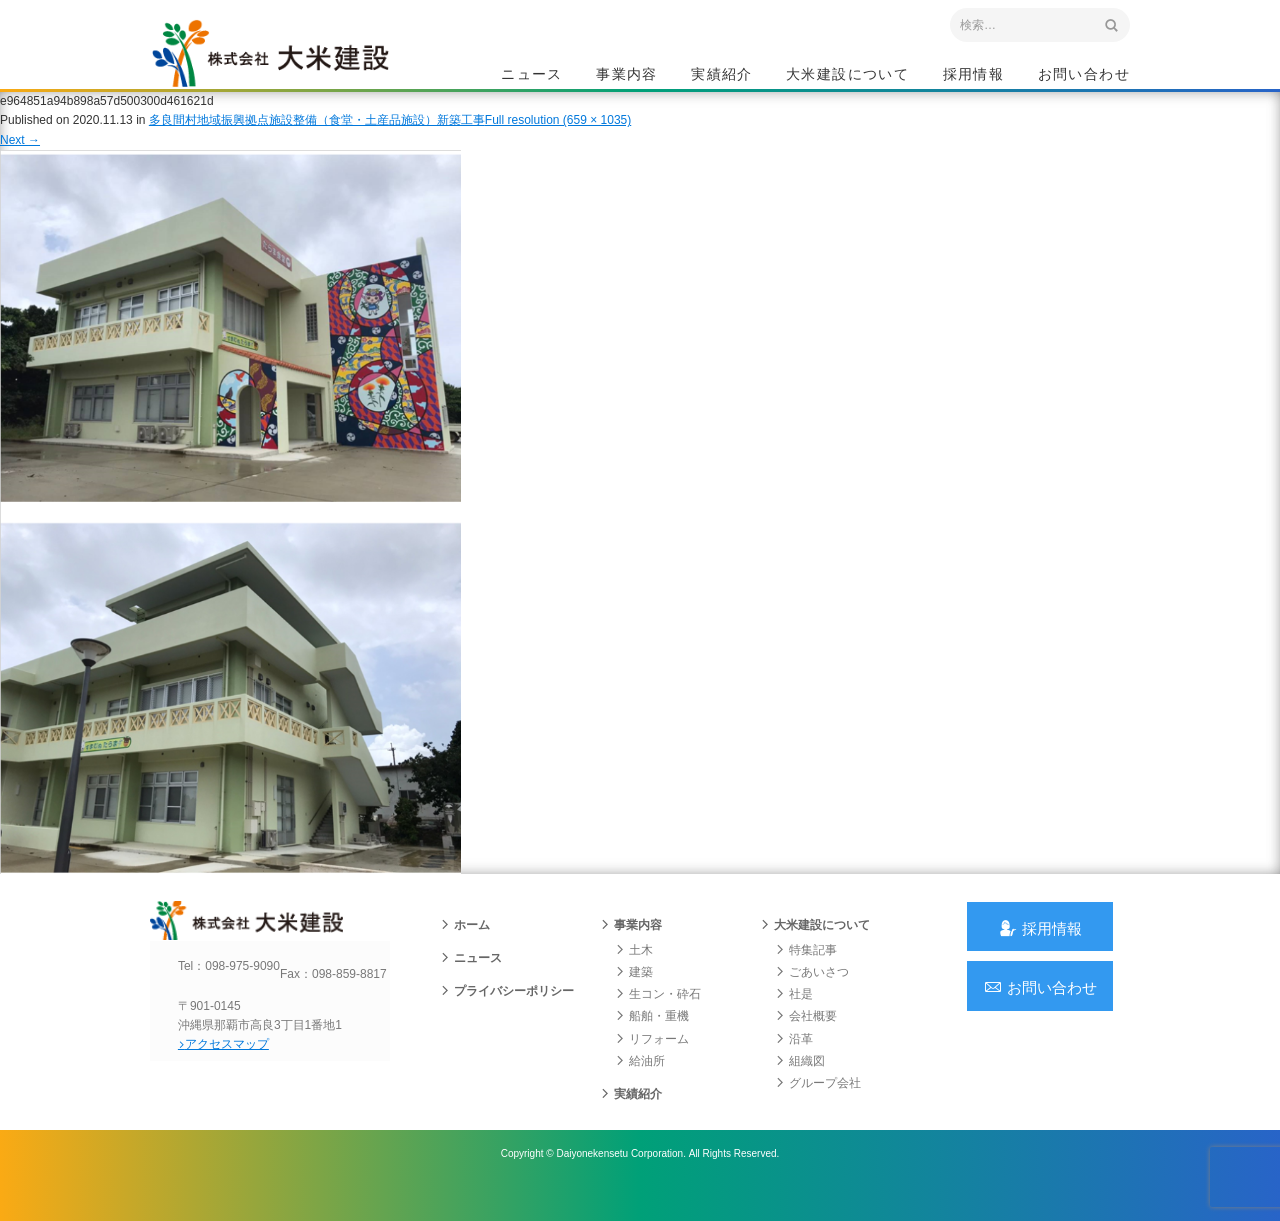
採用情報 (974, 76)
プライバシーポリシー (507, 1018)
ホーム (465, 952)
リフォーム (652, 1066)
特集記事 (806, 977)
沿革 (794, 1066)
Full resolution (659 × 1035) (558, 139)
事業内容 (627, 76)
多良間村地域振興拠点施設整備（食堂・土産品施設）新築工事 (317, 139)
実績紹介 (722, 76)
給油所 (640, 1088)
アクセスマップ (235, 1088)
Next (20, 158)
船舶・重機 (652, 1043)
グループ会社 (818, 1110)
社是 (794, 1021)
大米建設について (847, 76)
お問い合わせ (1084, 76)
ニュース (532, 76)
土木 (634, 977)
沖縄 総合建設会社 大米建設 (289, 66)
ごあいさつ (812, 999)
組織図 (800, 1088)
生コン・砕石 (658, 1021)
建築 (634, 999)
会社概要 (806, 1043)
